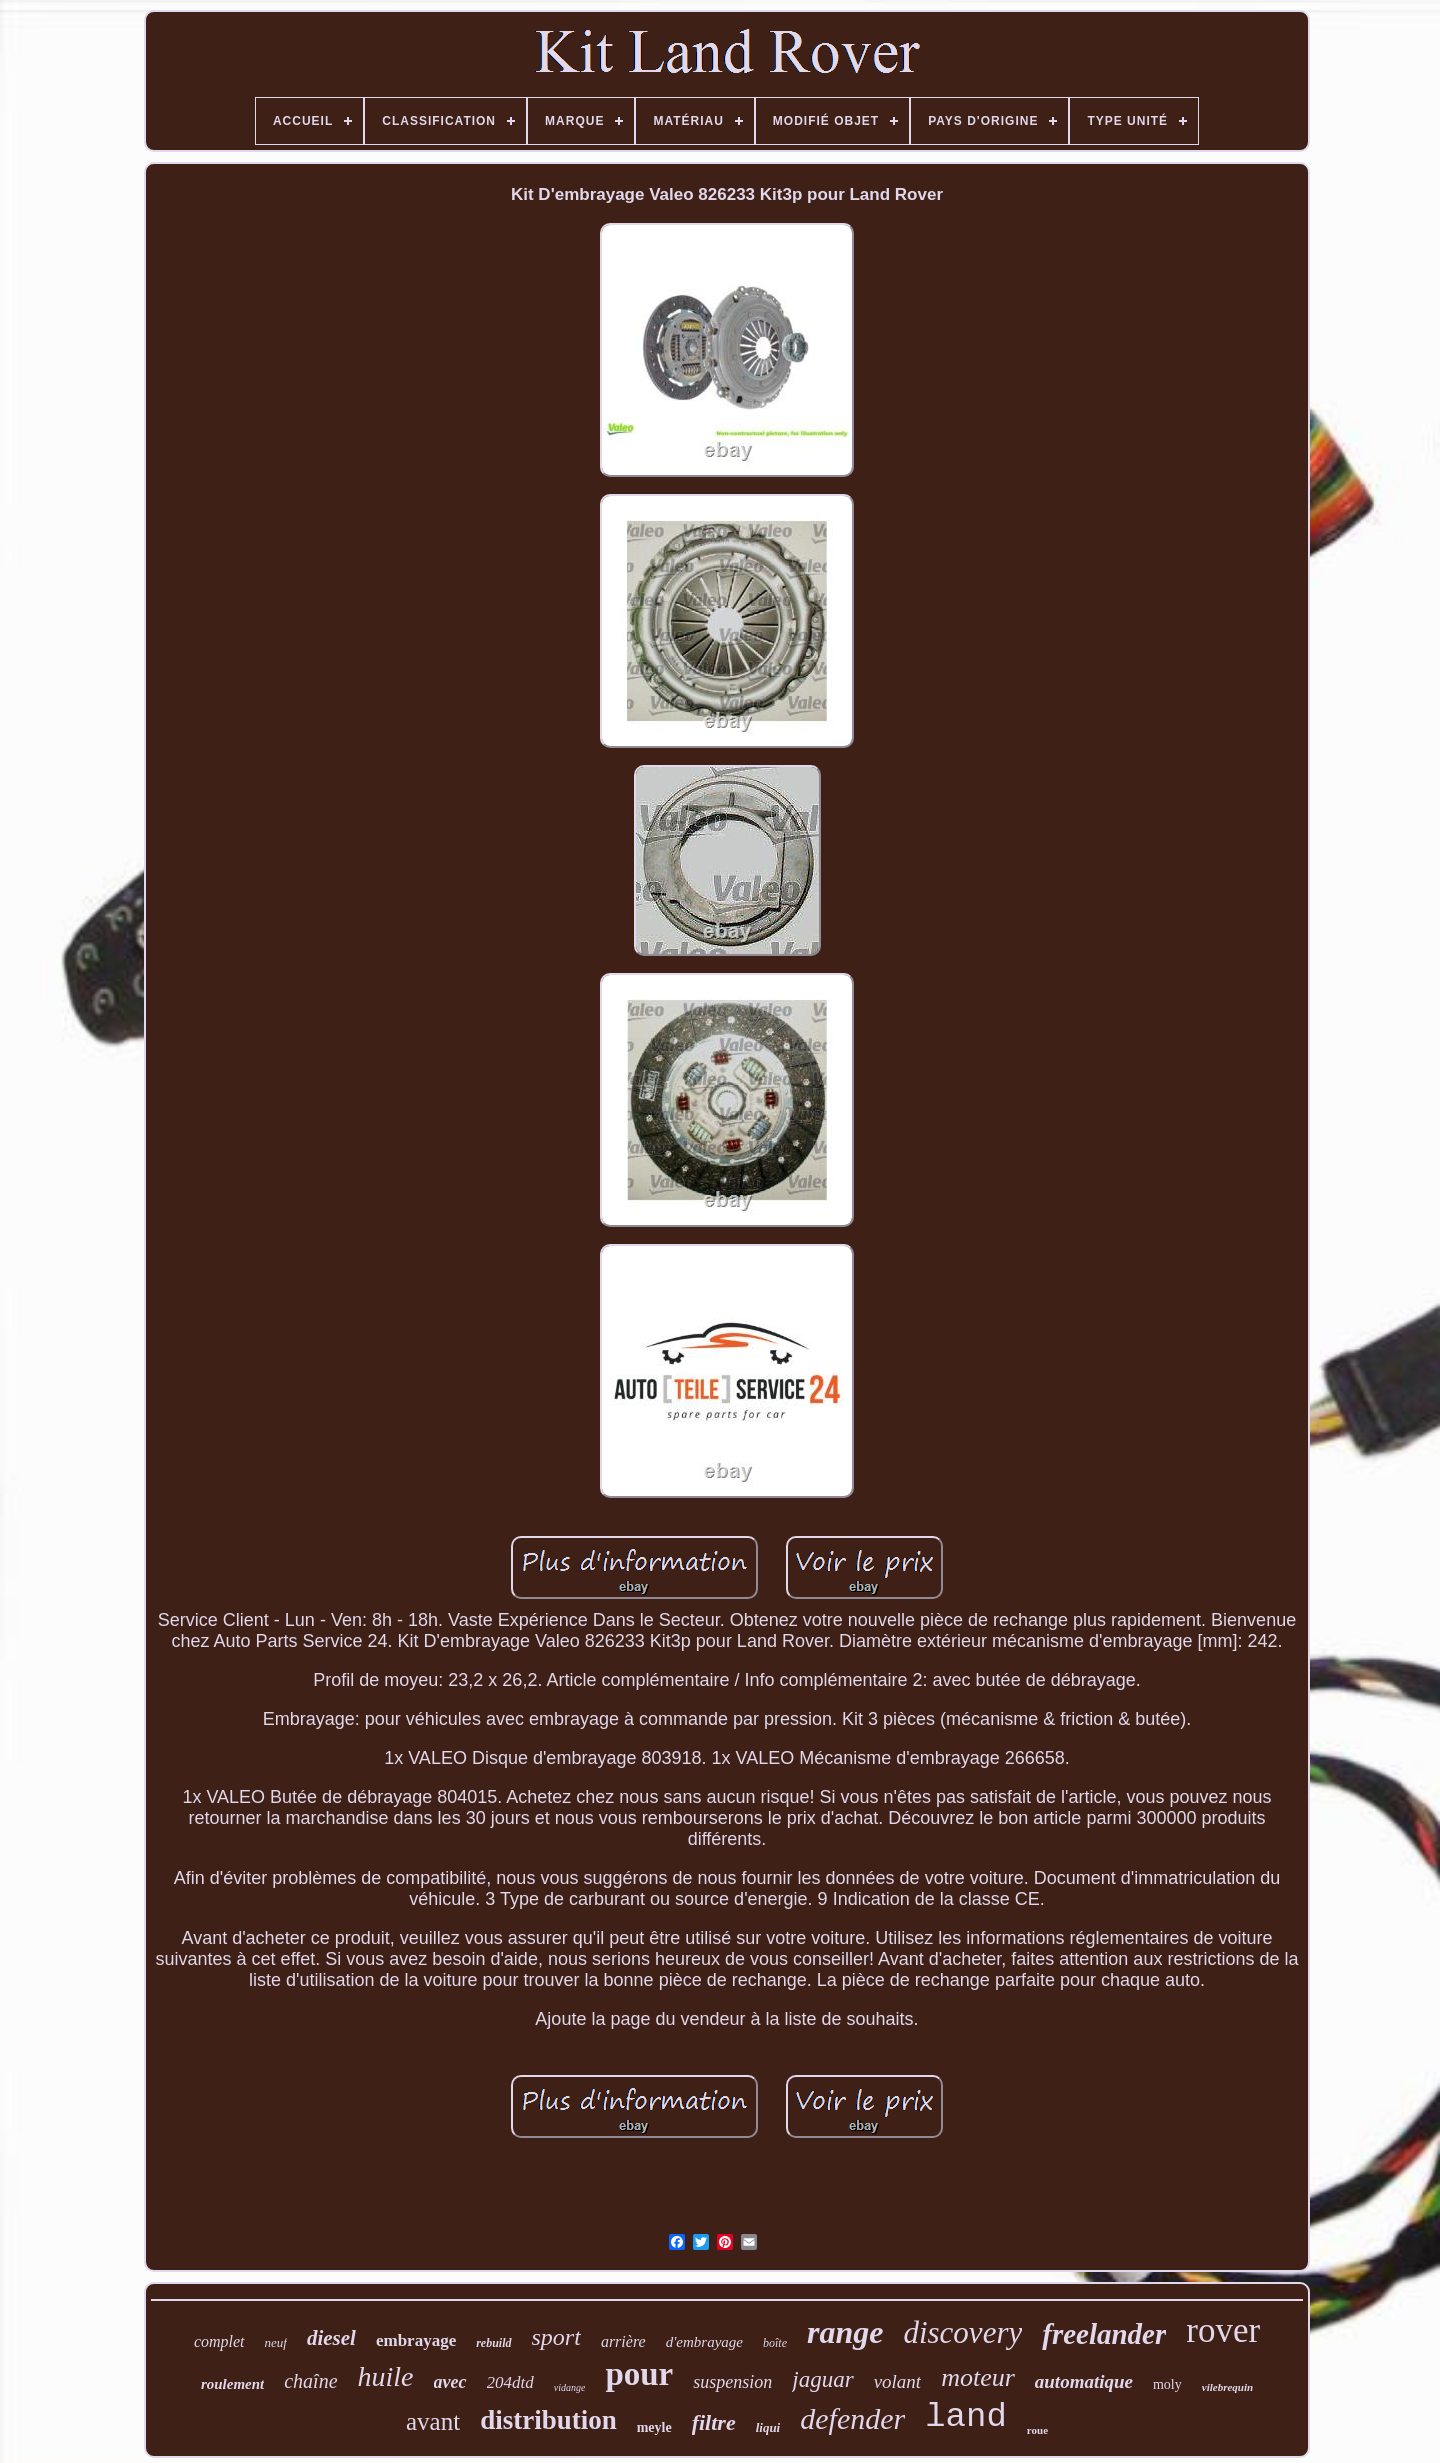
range (845, 2332)
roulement (232, 2384)
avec (450, 2382)
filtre (714, 2422)
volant (898, 2381)
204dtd (510, 2382)
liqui (768, 2427)
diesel (331, 2338)
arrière (623, 2341)
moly (1167, 2384)
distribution (548, 2420)
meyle (654, 2427)
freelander (1104, 2334)
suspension (732, 2382)
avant (433, 2421)
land (966, 2417)
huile (386, 2376)
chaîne (310, 2381)
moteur (978, 2377)
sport (556, 2337)
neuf (276, 2342)
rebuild (493, 2343)
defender (852, 2418)
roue (1037, 2430)
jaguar (822, 2379)
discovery (962, 2332)
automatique (1084, 2381)
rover (1223, 2330)
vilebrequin (1227, 2387)
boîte (775, 2343)
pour (639, 2374)
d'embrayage (704, 2342)
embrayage (416, 2340)
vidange (570, 2387)
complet (219, 2341)
